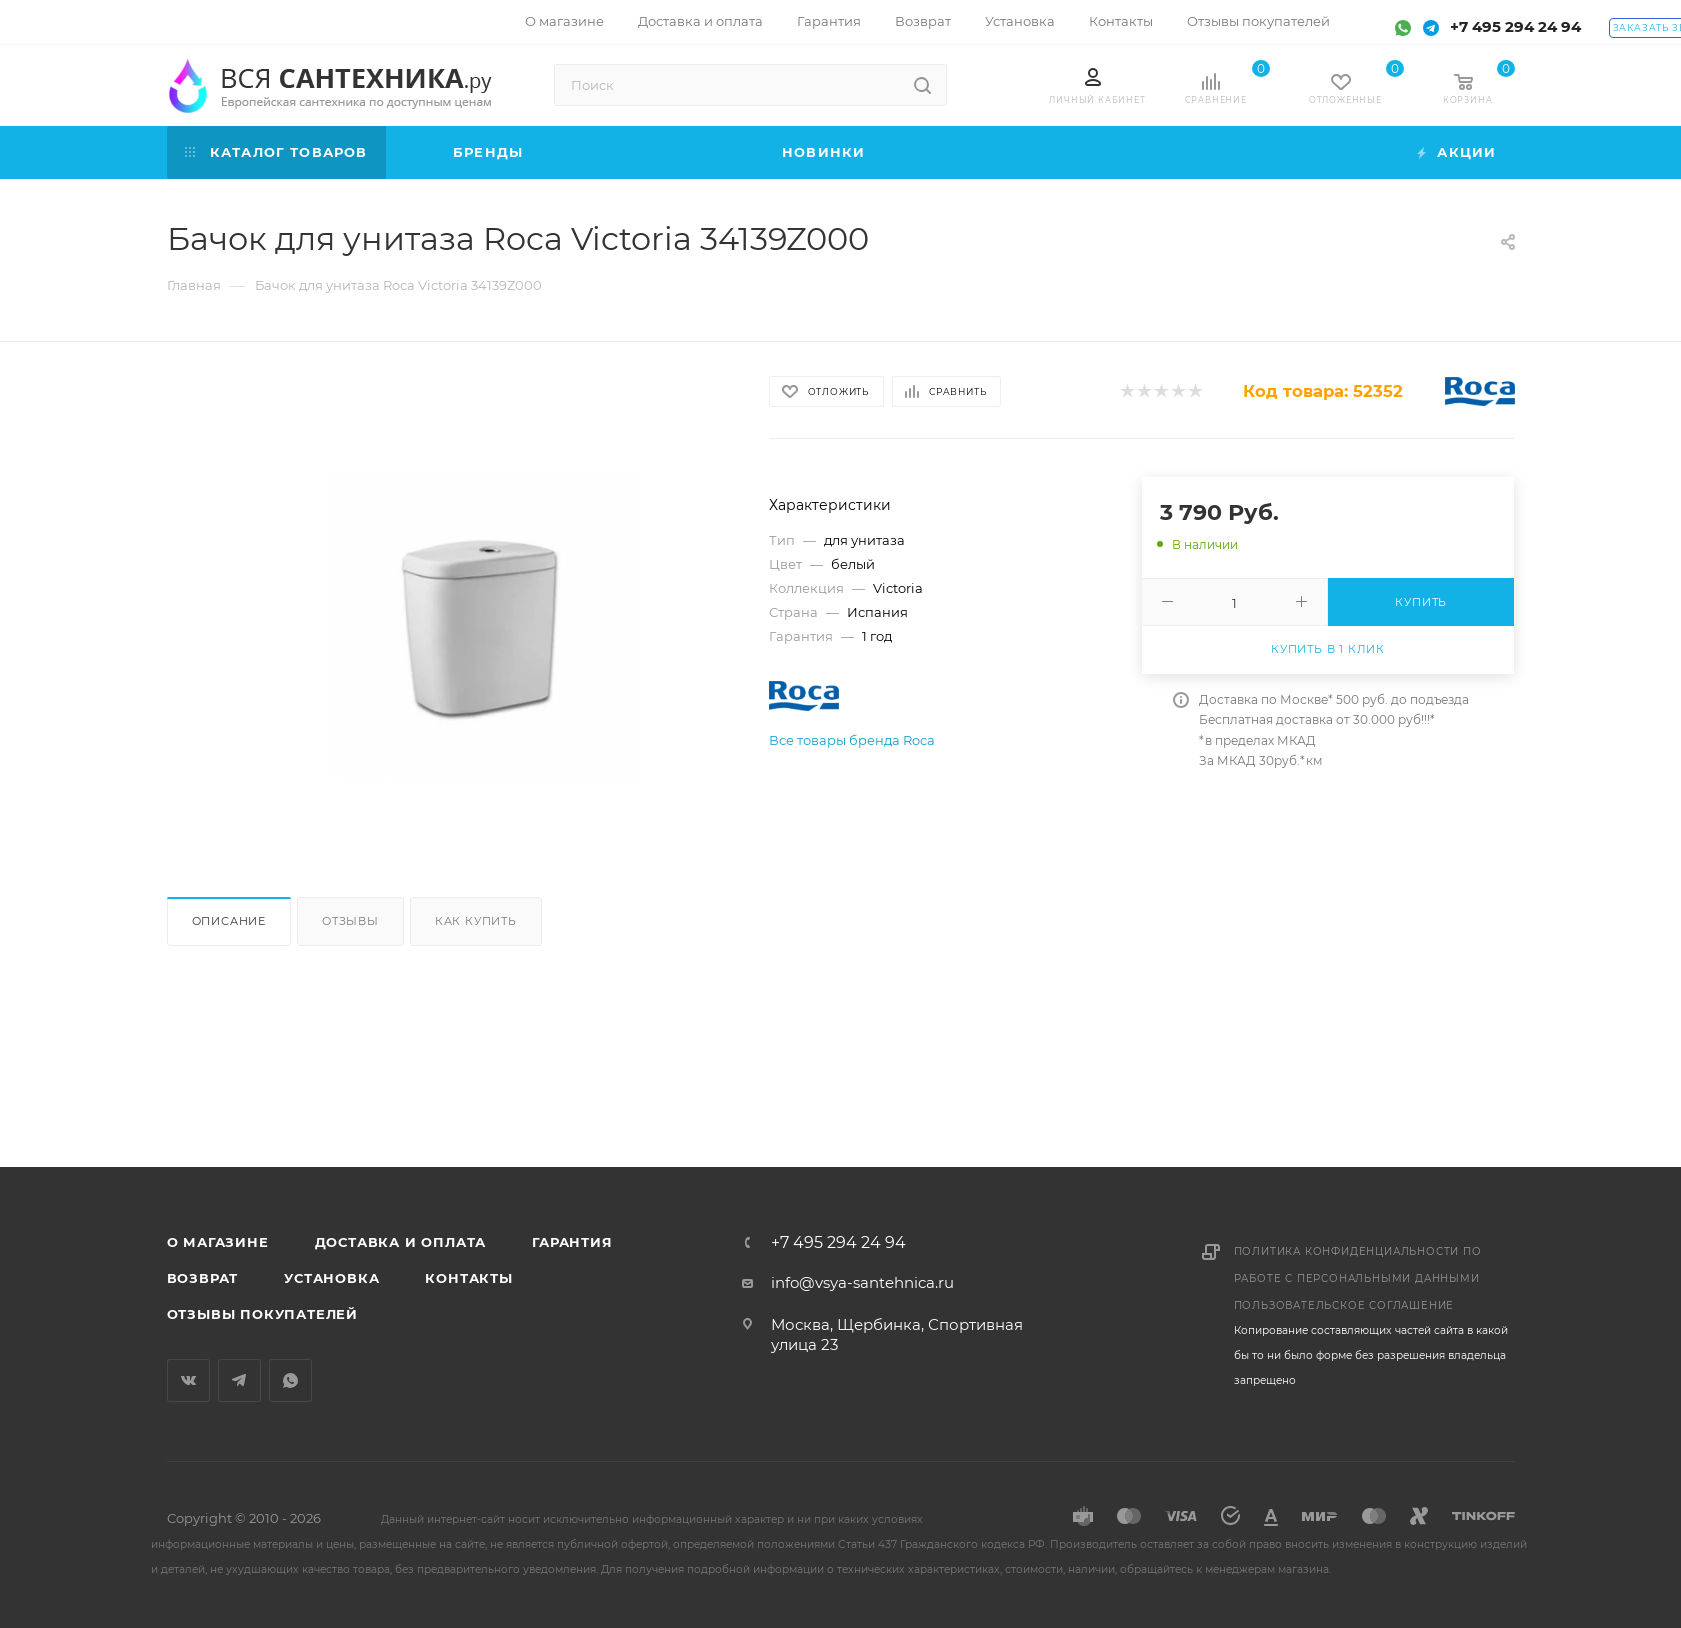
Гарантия (572, 1242)
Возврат (203, 1278)
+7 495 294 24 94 (1515, 26)
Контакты (468, 1278)
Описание (229, 921)
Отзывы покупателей (262, 1314)
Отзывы (350, 921)
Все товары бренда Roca (852, 740)
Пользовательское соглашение (1344, 1305)
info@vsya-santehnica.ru (862, 1282)
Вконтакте (188, 1380)
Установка (331, 1278)
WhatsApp (290, 1380)
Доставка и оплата (401, 1242)
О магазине (218, 1242)
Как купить (476, 921)
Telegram (239, 1380)
